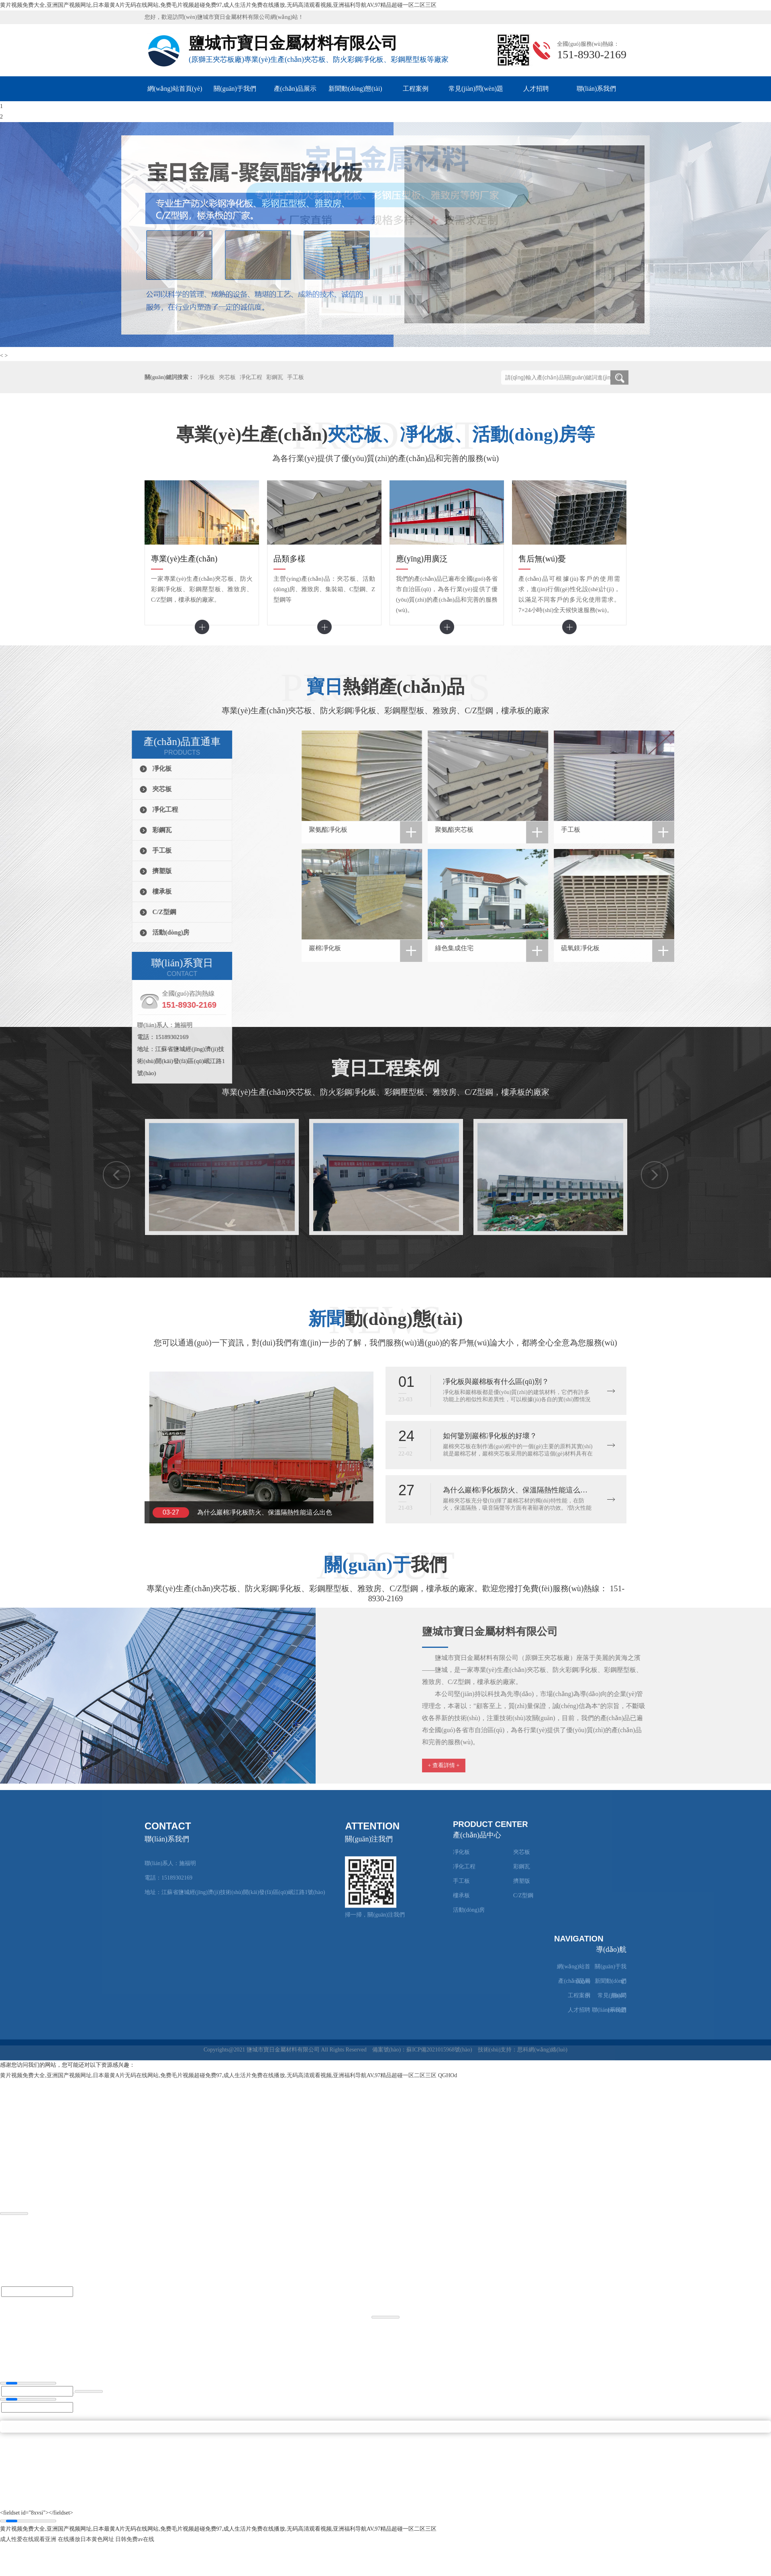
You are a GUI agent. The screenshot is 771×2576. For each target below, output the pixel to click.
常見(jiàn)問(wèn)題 (476, 88)
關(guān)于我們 (235, 88)
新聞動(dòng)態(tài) (355, 88)
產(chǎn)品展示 (295, 88)
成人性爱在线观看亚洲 (28, 2539)
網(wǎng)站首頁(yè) (174, 88)
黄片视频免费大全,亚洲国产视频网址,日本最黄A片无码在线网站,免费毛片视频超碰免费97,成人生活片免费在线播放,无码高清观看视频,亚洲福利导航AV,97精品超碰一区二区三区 (218, 5)
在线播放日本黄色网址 (86, 2539)
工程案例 (415, 88)
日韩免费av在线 (134, 2539)
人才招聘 (536, 88)
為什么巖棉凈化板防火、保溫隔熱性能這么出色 (264, 1512)
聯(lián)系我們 (596, 88)
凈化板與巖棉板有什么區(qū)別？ (496, 1382)
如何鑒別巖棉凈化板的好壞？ (490, 1436)
